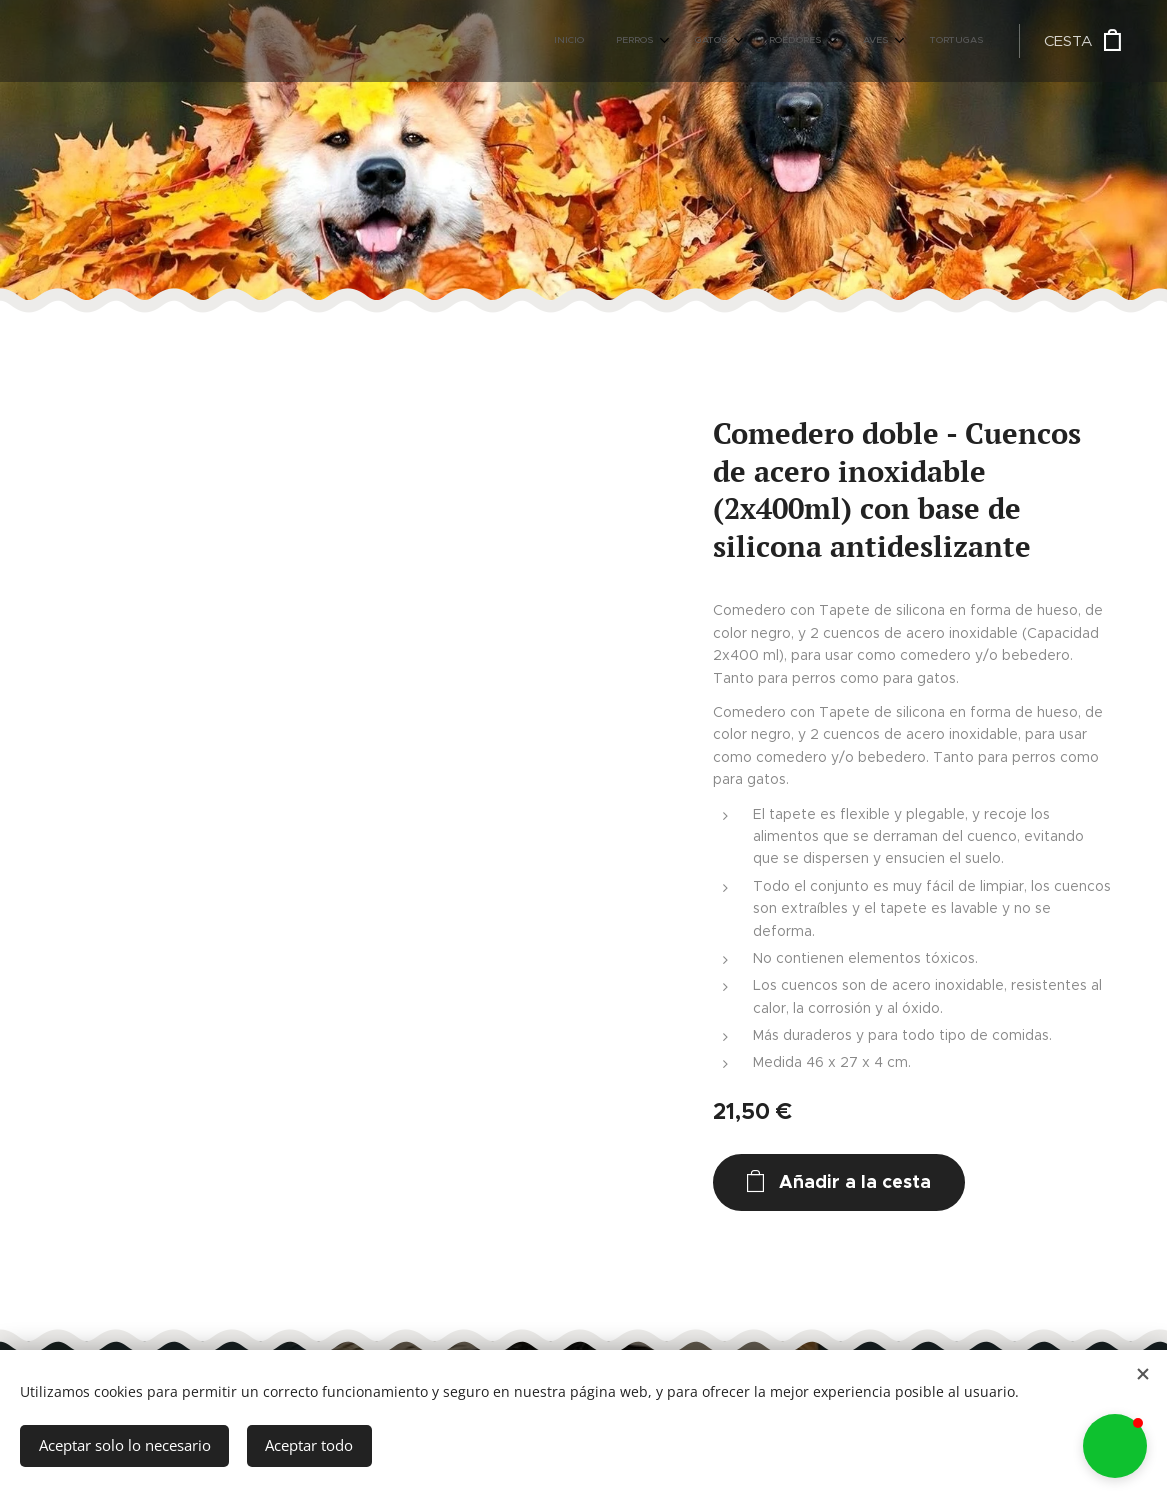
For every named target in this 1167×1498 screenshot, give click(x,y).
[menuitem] (788, 41)
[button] (1115, 1446)
